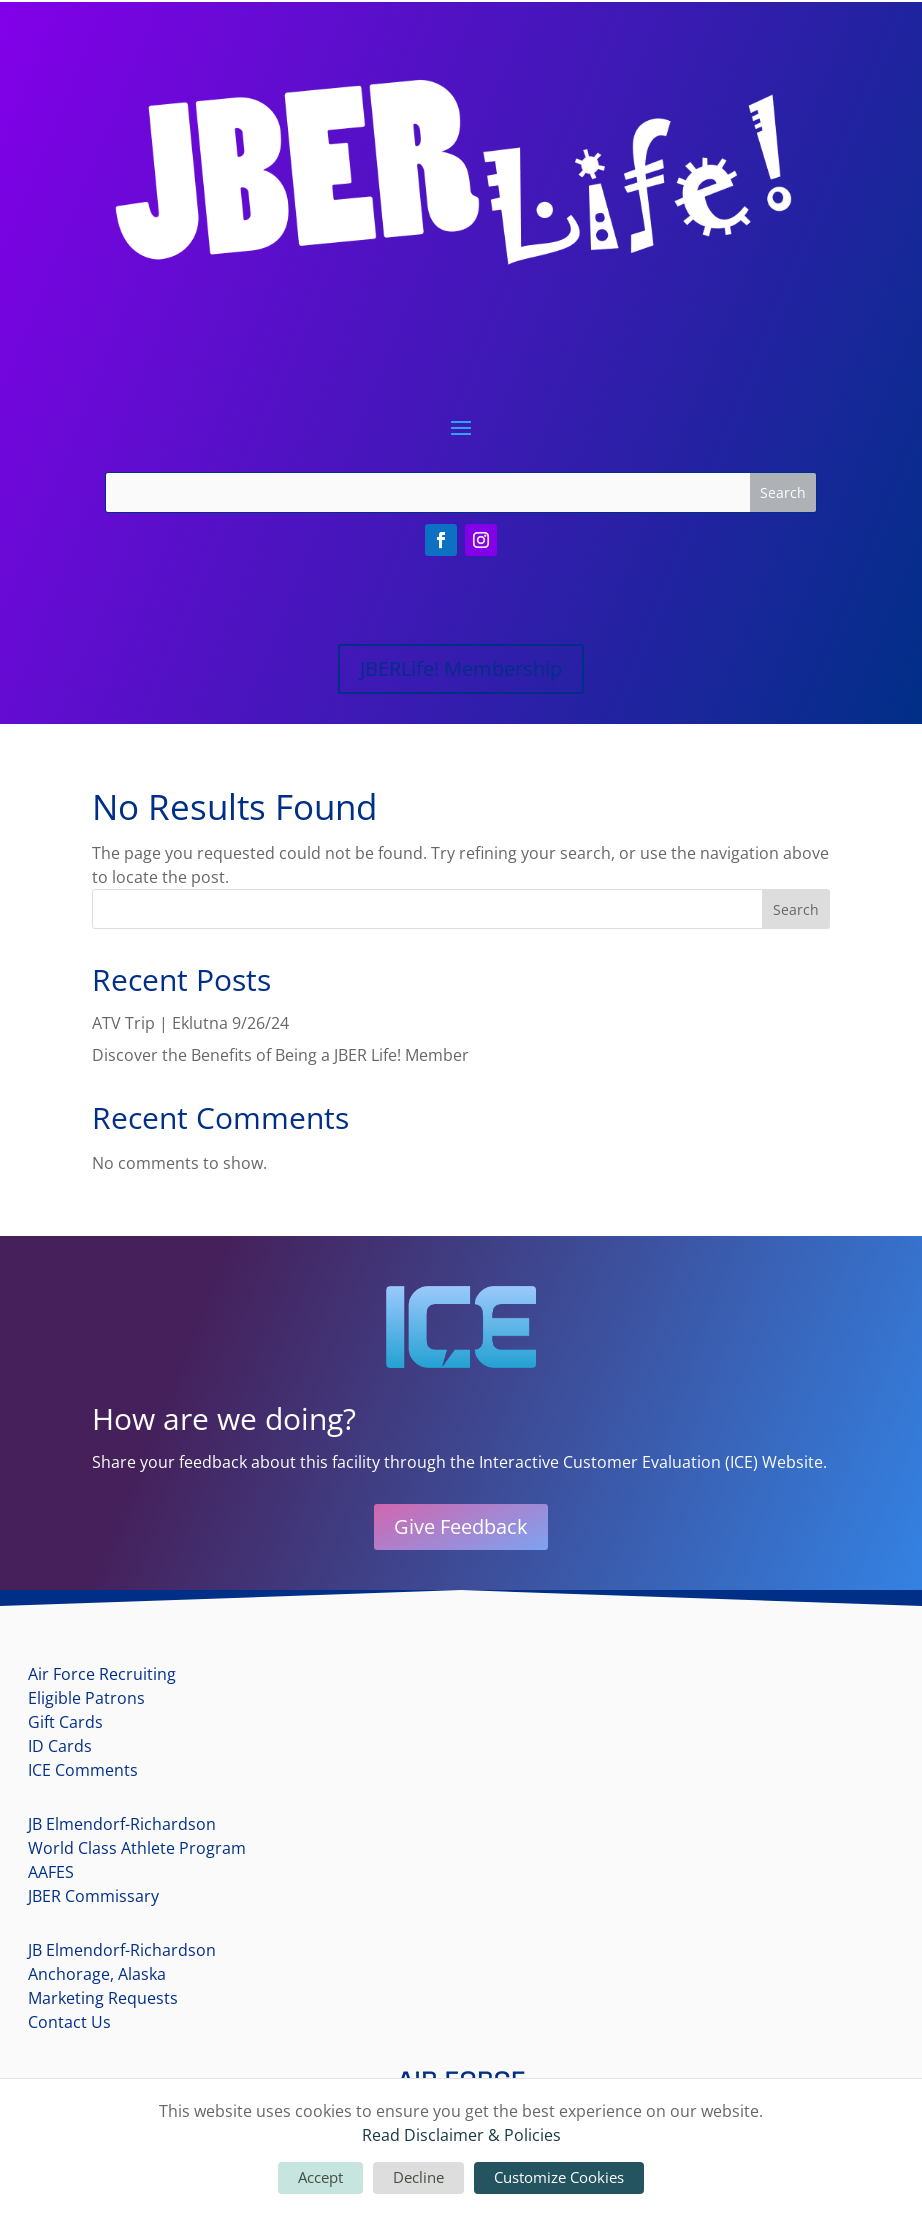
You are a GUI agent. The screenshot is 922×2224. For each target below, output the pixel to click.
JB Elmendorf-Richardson (122, 1824)
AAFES (51, 1872)
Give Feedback (461, 1526)
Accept (320, 2177)
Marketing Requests (103, 1998)
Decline (418, 2177)
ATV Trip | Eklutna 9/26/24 (190, 1023)
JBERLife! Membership (461, 668)
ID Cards (60, 1746)
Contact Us (69, 2022)
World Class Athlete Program (137, 1848)
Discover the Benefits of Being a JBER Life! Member (280, 1055)
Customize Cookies (559, 2177)
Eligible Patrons (86, 1698)
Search (796, 909)
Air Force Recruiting (102, 1674)
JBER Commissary (93, 1896)
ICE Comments (83, 1770)
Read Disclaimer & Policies (461, 2135)
